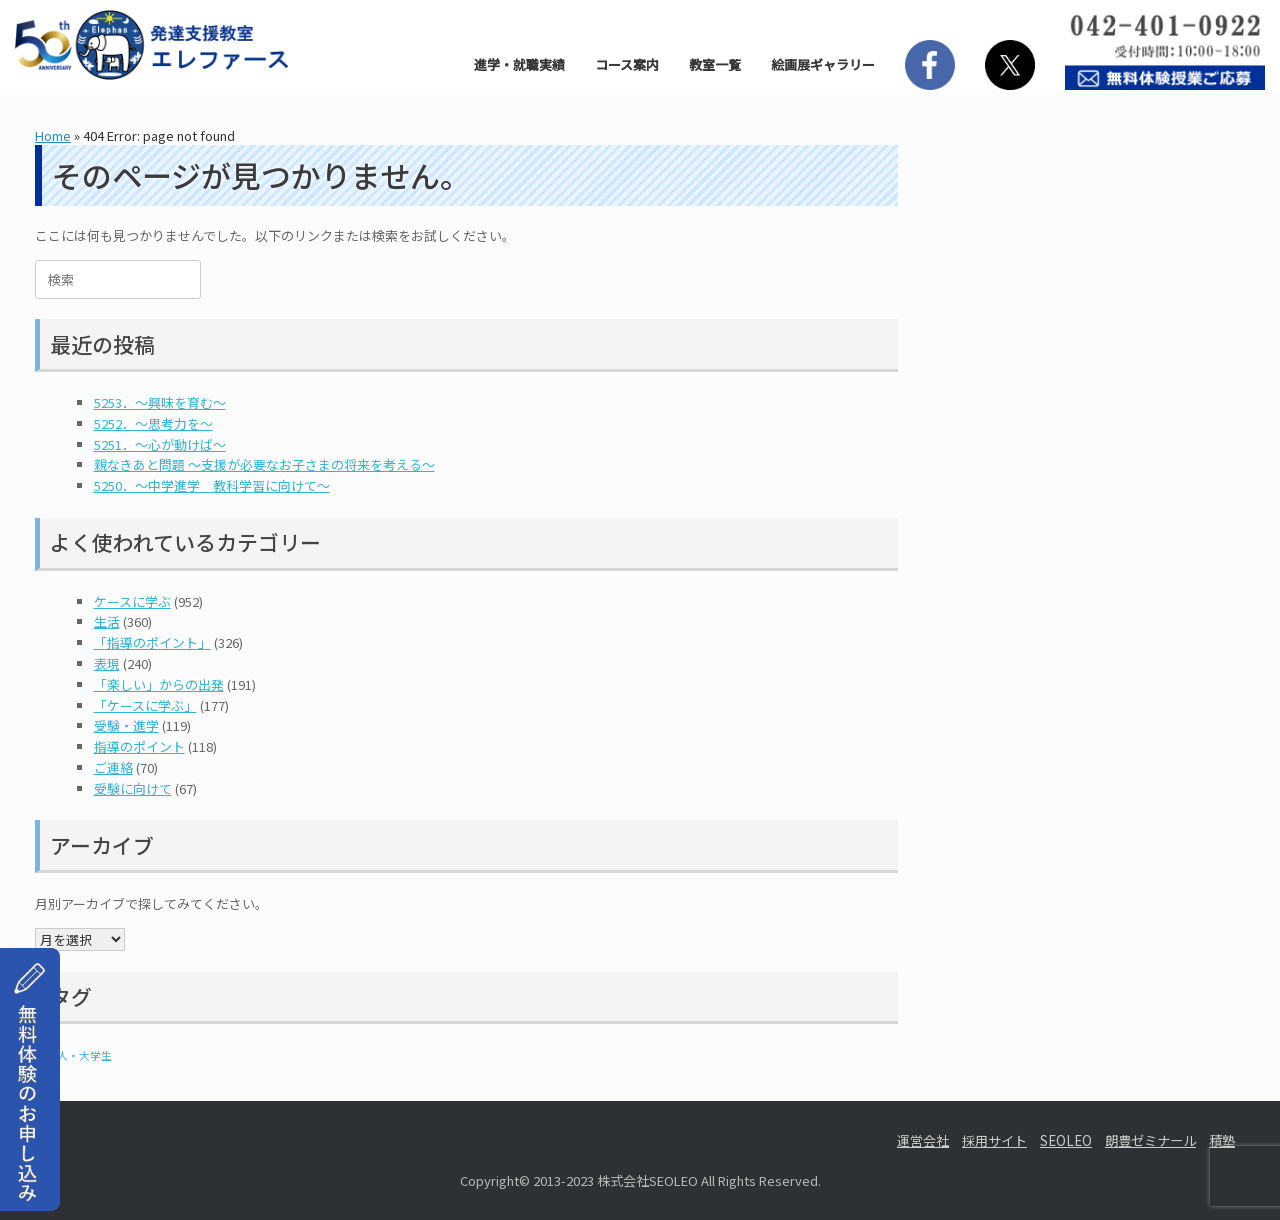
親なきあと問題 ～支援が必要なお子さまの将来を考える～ (264, 464)
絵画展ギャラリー (823, 64)
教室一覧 (715, 64)
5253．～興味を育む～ (160, 402)
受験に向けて (133, 788)
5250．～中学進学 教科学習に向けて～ (212, 485)
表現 (107, 663)
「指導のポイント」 (152, 642)
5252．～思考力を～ (153, 423)
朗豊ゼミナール (1150, 1140)
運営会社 (923, 1140)
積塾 (1222, 1140)
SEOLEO (1066, 1140)
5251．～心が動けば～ (160, 444)
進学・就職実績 (519, 64)
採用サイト (994, 1140)
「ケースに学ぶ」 (145, 705)
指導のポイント (139, 746)
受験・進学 (126, 725)
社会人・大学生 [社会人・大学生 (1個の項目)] (73, 1055)
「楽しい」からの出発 (159, 684)
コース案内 (627, 64)
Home (53, 135)
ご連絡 (113, 767)
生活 (107, 621)
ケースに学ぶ (132, 601)
